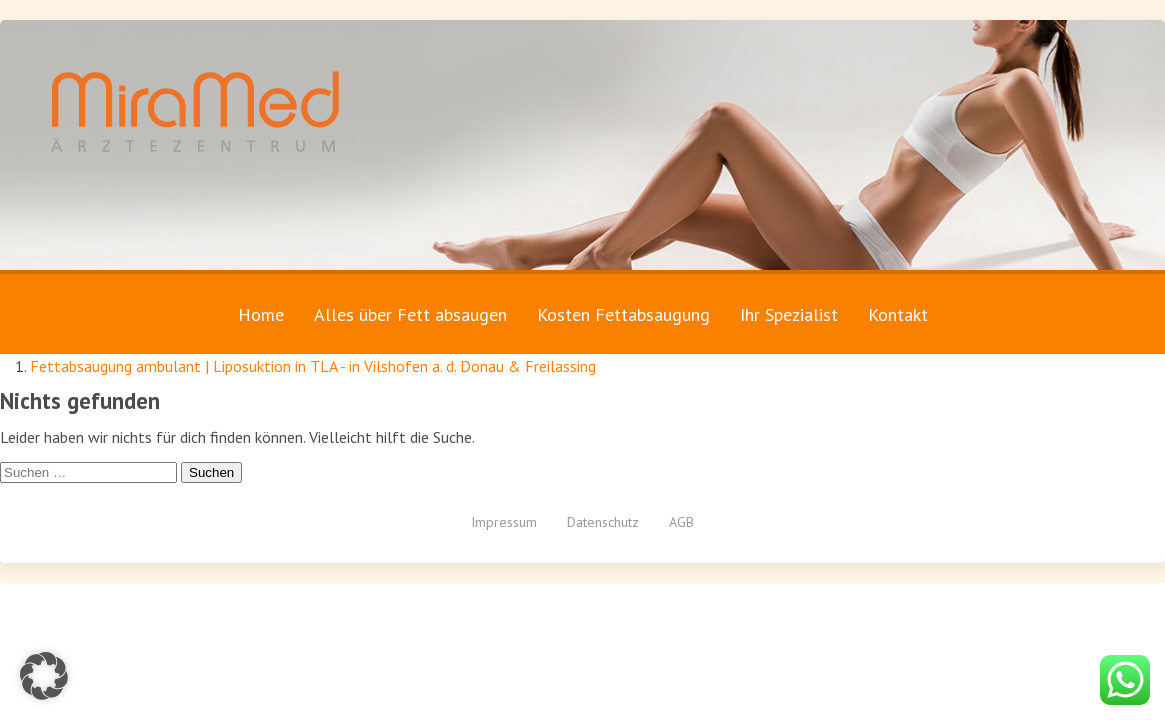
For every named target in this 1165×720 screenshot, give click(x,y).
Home (261, 314)
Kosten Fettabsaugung (623, 314)
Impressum (504, 522)
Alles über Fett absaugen (410, 314)
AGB (681, 522)
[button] (44, 676)
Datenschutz (603, 522)
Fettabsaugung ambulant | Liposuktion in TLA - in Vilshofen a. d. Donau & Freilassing (313, 366)
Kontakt (898, 314)
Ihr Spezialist (789, 314)
